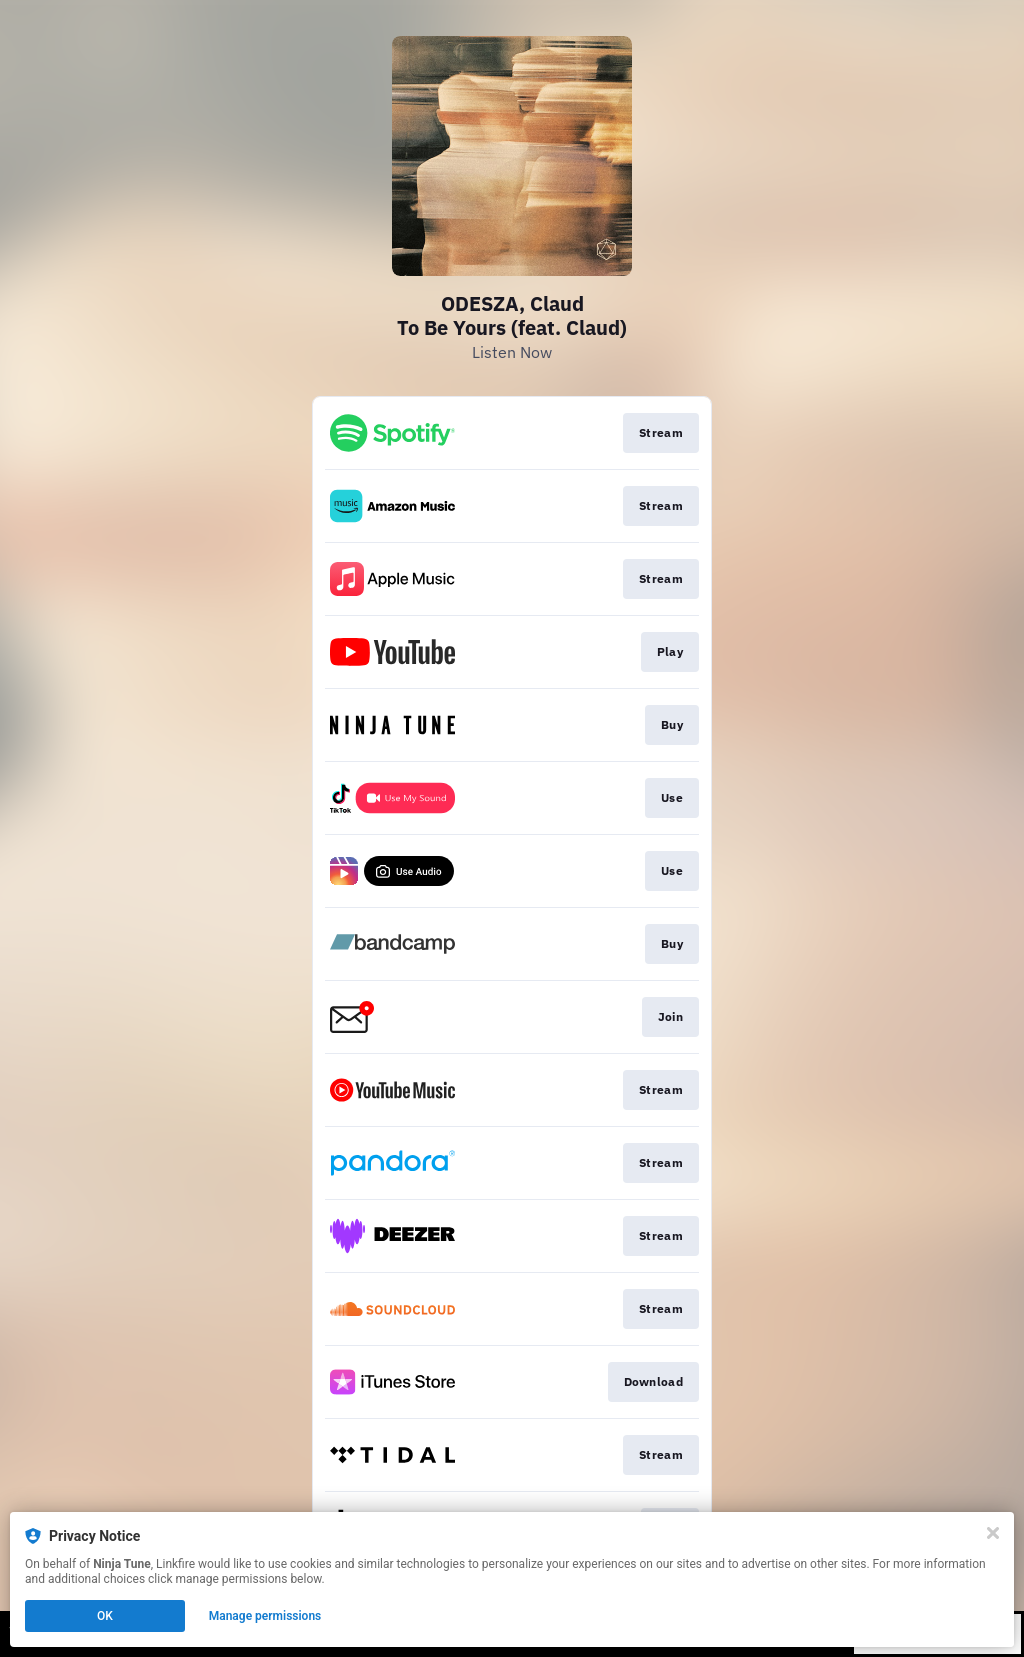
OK (105, 1616)
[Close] (993, 1533)
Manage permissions (265, 1616)
